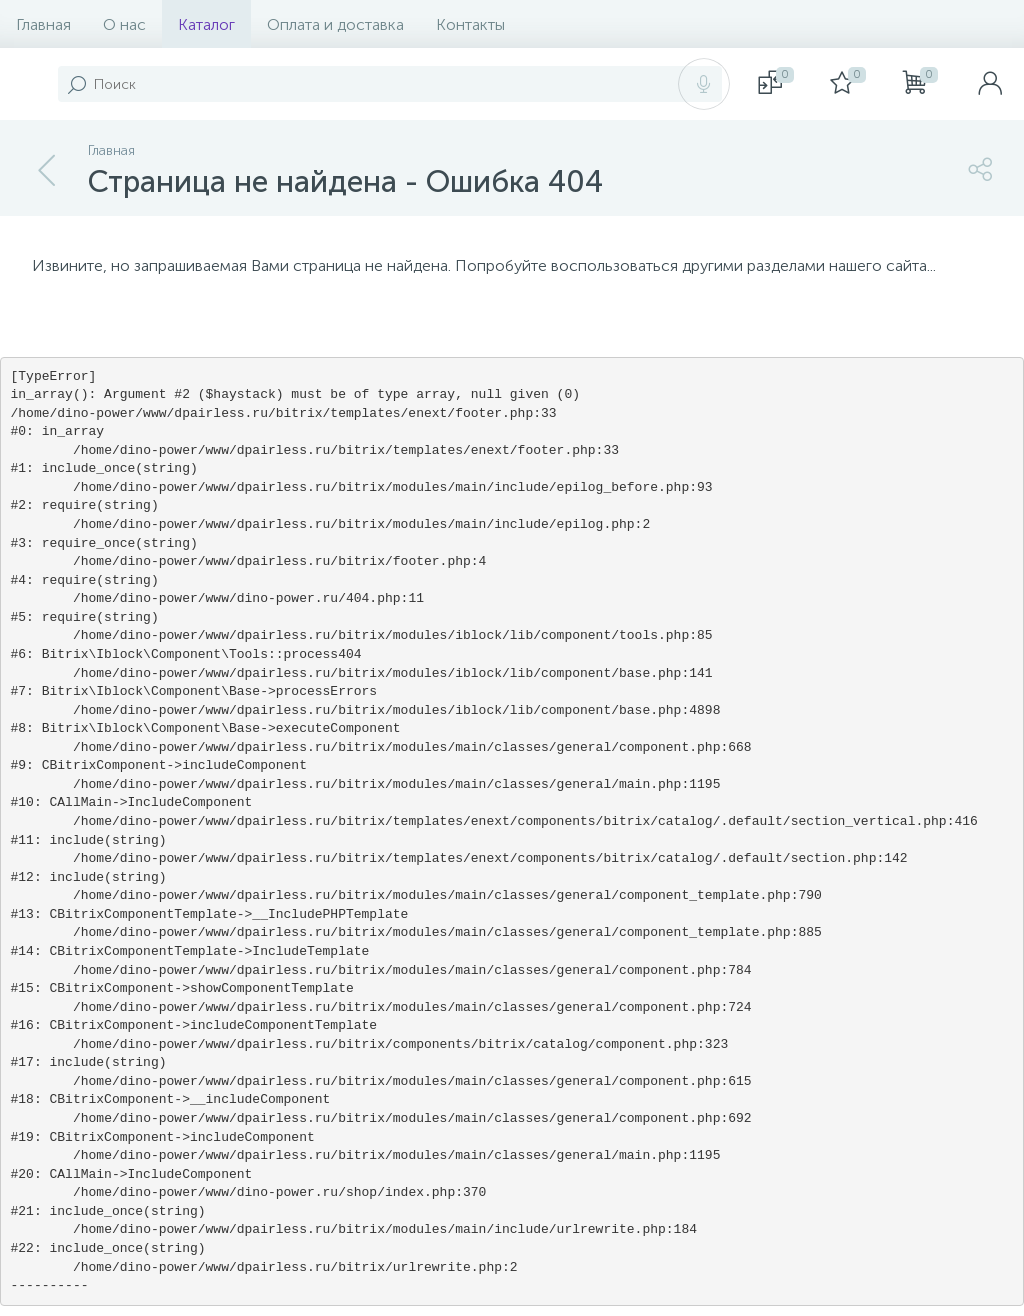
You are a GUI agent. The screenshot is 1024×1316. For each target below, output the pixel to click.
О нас (124, 24)
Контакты (470, 24)
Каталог (206, 24)
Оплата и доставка (335, 24)
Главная (43, 24)
